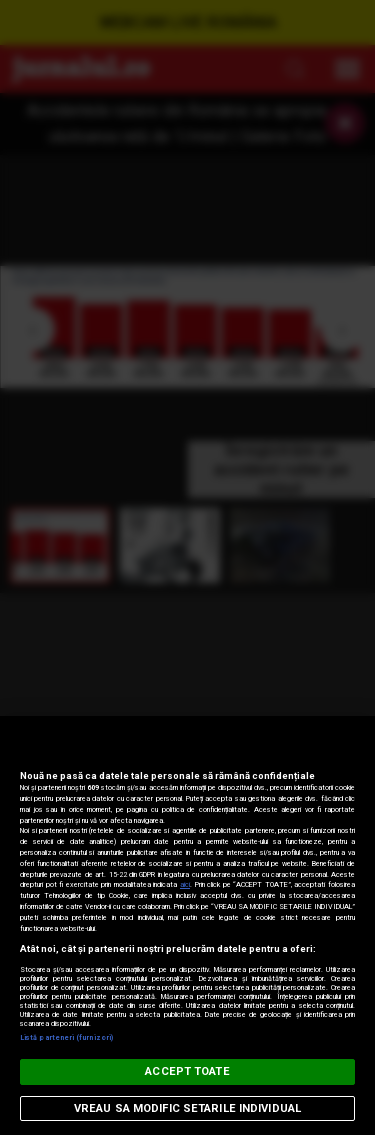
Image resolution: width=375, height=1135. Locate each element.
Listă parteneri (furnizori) (66, 1037)
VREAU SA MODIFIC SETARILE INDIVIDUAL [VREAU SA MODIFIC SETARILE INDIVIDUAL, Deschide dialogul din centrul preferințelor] (187, 1108)
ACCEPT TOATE (187, 1071)
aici (185, 884)
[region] (187, 925)
